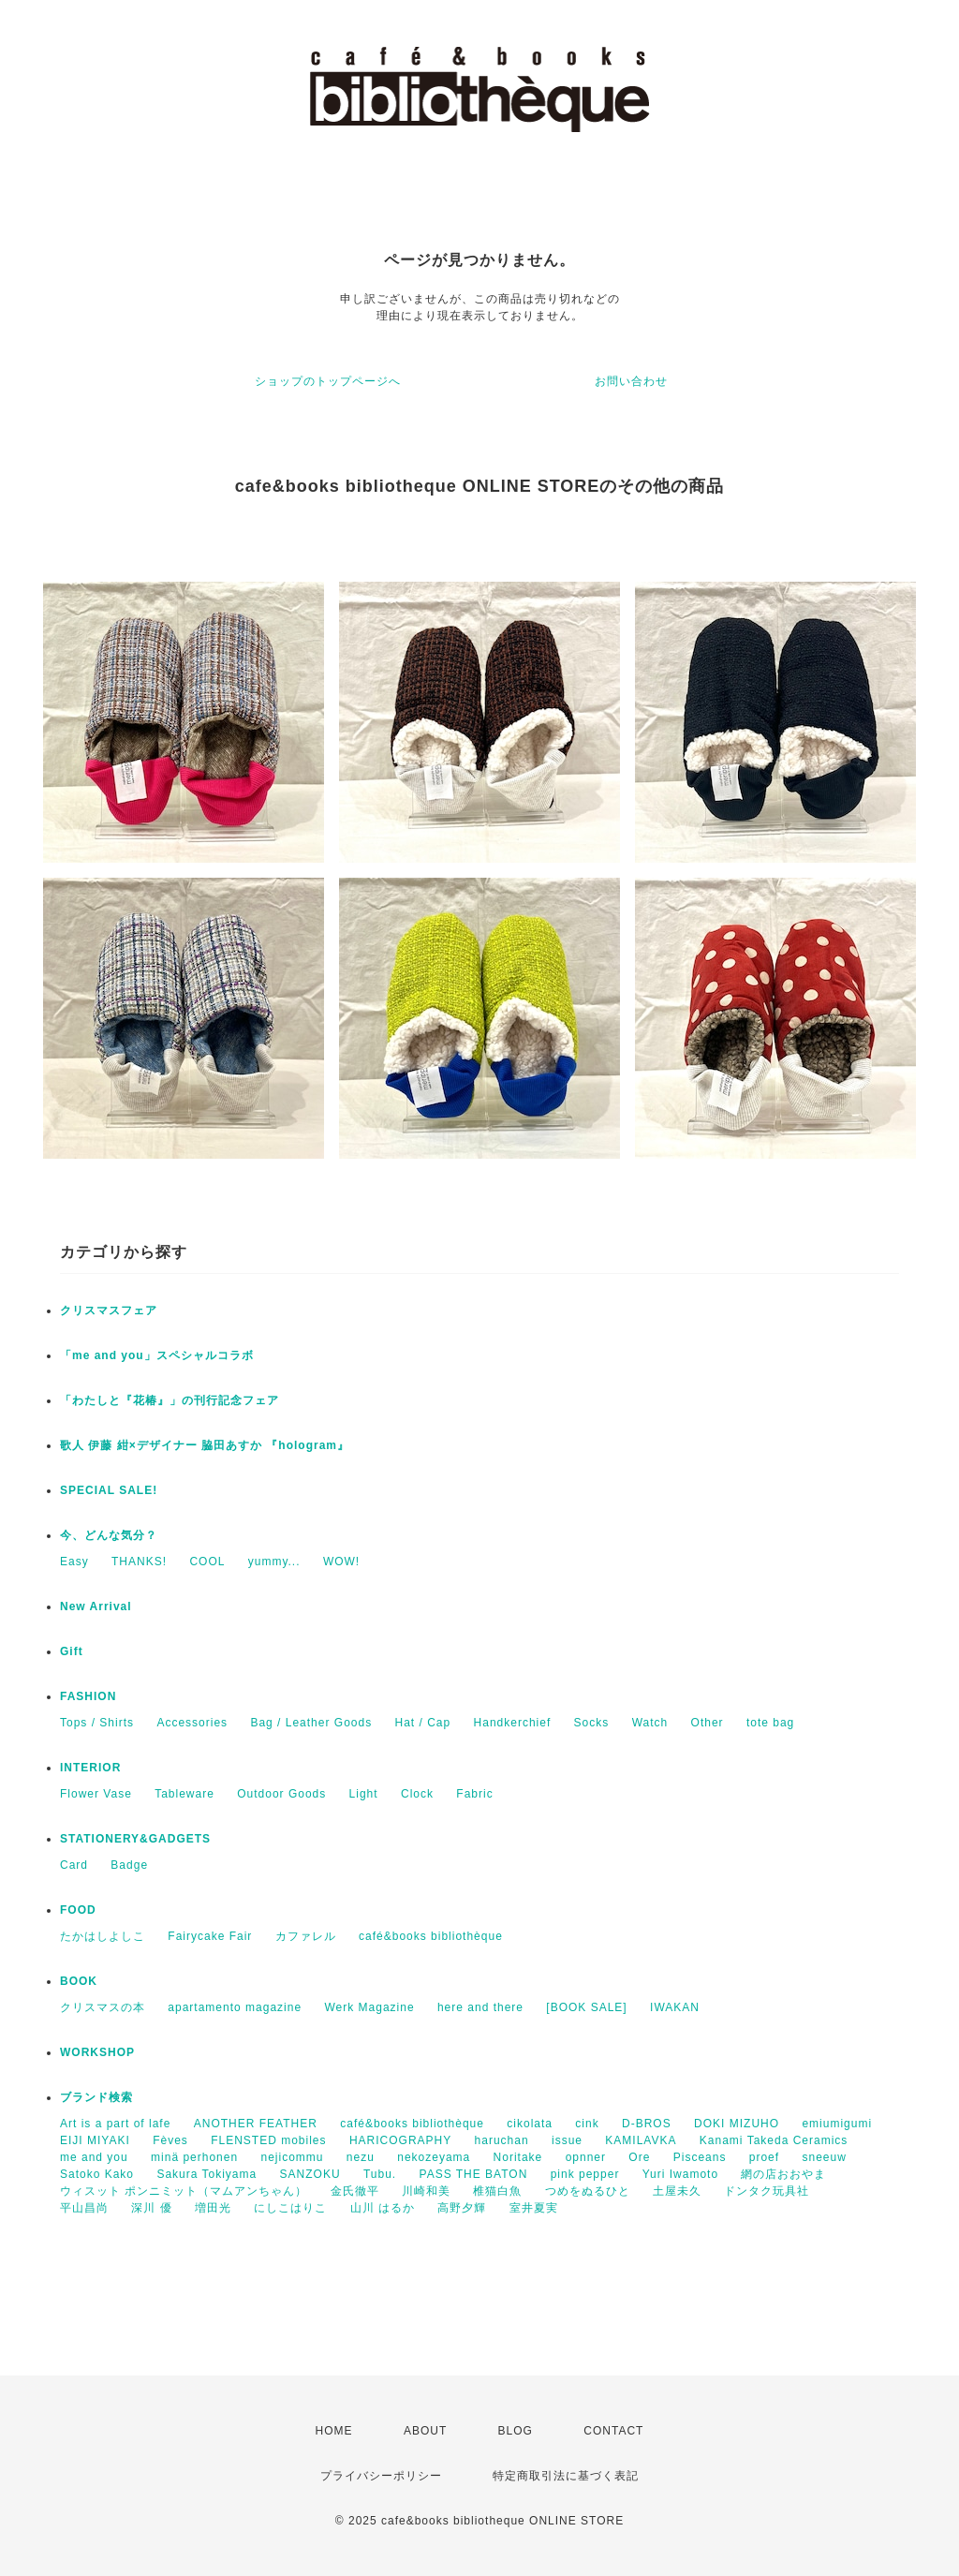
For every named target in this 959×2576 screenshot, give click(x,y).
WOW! (341, 1561)
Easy (74, 1561)
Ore (639, 2157)
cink (586, 2123)
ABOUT (425, 2430)
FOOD (78, 1910)
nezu (361, 2157)
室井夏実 (533, 2207)
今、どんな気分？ (108, 1535)
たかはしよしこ (102, 1936)
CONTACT (613, 2430)
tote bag (770, 1722)
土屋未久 (677, 2191)
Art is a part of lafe (115, 2123)
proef (764, 2157)
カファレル (305, 1936)
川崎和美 (426, 2191)
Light (363, 1793)
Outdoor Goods (281, 1793)
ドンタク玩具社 (766, 2191)
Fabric (474, 1793)
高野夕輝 (461, 2207)
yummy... (274, 1561)
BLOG (515, 2430)
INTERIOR (90, 1767)
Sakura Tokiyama (206, 2174)
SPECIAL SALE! (108, 1490)
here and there (480, 2007)
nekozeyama (433, 2157)
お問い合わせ (631, 381)
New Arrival (96, 1606)
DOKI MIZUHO (736, 2123)
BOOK (78, 1981)
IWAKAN (675, 2007)
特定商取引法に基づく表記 (566, 2475)
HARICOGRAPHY (400, 2140)
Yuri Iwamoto (680, 2174)
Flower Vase (96, 1793)
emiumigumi (837, 2123)
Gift (71, 1651)
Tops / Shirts (97, 1722)
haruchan (502, 2140)
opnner (586, 2157)
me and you (94, 2157)
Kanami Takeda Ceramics (774, 2140)
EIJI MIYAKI (95, 2140)
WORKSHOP (97, 2052)
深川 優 (151, 2207)
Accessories (192, 1722)
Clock (417, 1793)
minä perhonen (194, 2157)
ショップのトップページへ (328, 381)
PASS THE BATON (474, 2174)
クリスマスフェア (108, 1310)
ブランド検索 (96, 2097)
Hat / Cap (423, 1722)
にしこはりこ (290, 2207)
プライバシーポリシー (381, 2475)
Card (74, 1865)
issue (567, 2140)
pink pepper (585, 2174)
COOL (207, 1561)
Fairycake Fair (210, 1936)
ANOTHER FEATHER (255, 2123)
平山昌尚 (84, 2207)
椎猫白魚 (497, 2191)
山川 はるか (382, 2207)
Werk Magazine (369, 2007)
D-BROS (646, 2123)
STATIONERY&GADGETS (135, 1838)
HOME (334, 2430)
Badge (129, 1865)
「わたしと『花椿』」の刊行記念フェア (169, 1400)
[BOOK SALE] (586, 2007)
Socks (592, 1722)
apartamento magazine (235, 2007)
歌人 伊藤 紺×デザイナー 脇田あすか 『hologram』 (204, 1445)
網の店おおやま (783, 2174)
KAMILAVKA (640, 2140)
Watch (650, 1722)
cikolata (530, 2123)
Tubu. (379, 2174)
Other (707, 1722)
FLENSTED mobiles (268, 2140)
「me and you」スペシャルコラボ (157, 1355)
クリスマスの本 (102, 2007)
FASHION (88, 1696)
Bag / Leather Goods (311, 1722)
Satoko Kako (97, 2174)
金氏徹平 (355, 2191)
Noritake (518, 2157)
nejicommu (291, 2157)
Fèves (170, 2140)
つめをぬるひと (587, 2191)
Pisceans (700, 2157)
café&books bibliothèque (431, 1936)
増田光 (213, 2207)
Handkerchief (513, 1722)
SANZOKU (310, 2174)
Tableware (184, 1793)
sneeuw (824, 2157)
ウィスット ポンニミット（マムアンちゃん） (183, 2191)
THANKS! (139, 1561)
